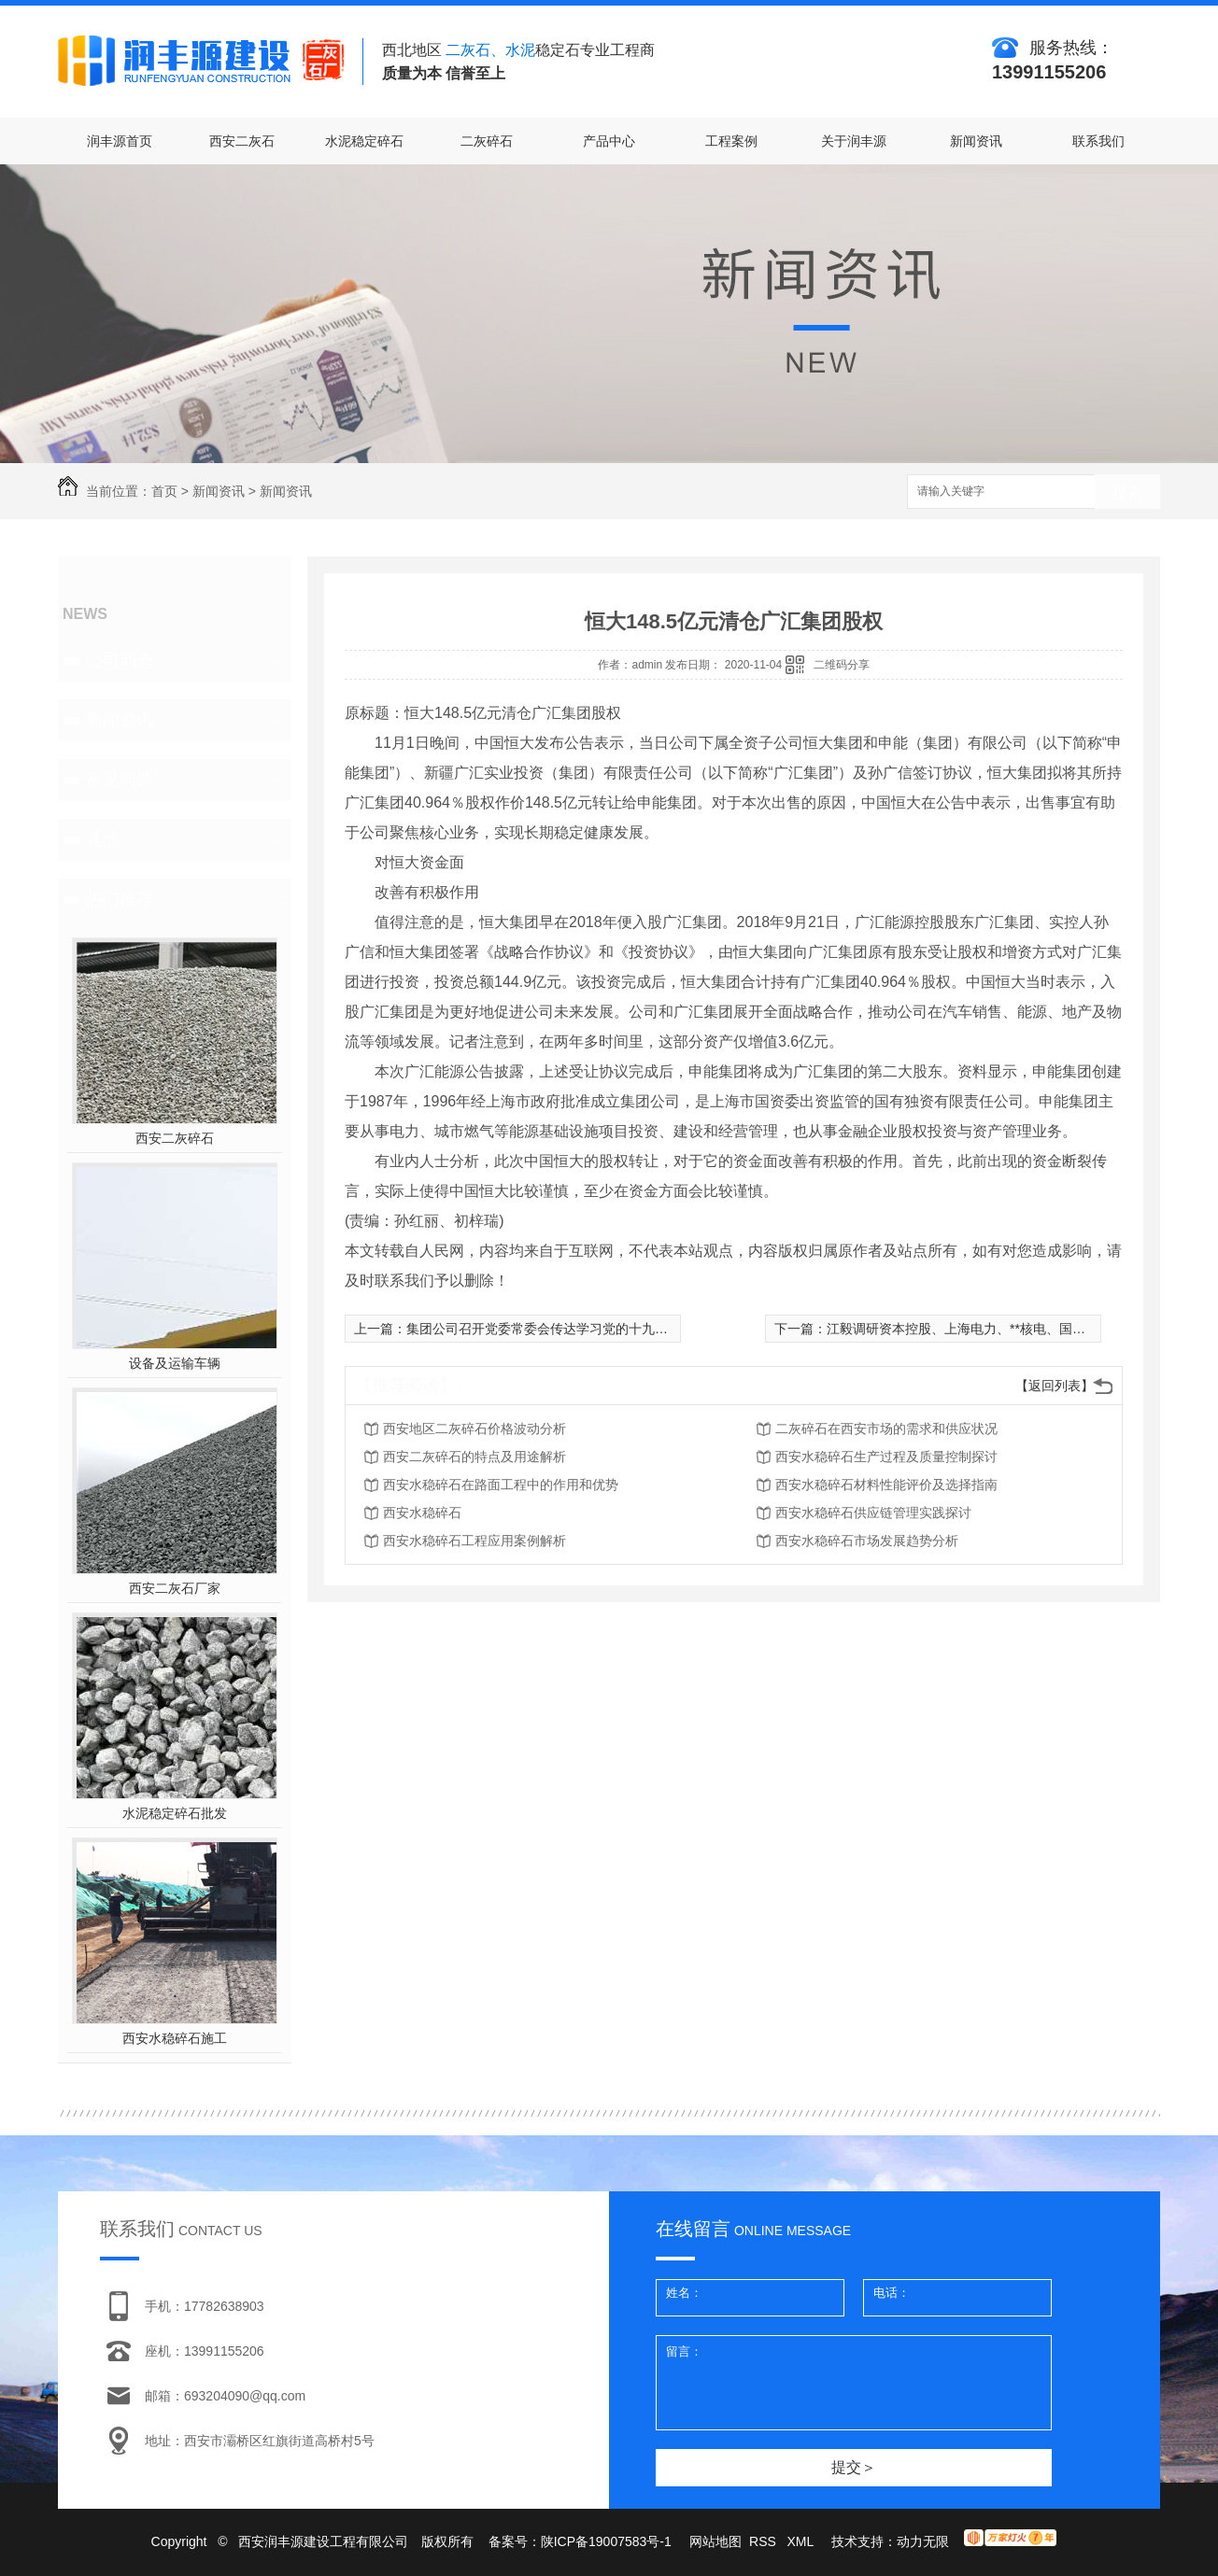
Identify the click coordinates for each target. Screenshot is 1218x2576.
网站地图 (715, 2541)
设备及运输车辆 (174, 1363)
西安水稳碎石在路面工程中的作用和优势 (500, 1484)
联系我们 (1098, 141)
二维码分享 (842, 664)
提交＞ (853, 2467)
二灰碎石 (486, 141)
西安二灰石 (242, 141)
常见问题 (119, 779)
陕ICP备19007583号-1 (606, 2541)
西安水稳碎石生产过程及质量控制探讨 (886, 1456)
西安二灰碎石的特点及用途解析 (474, 1456)
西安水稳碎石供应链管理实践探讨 (873, 1512)
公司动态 (119, 660)
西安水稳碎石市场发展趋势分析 (866, 1540)
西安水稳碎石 (422, 1512)
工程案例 (731, 141)
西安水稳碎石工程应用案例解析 (474, 1540)
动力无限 (923, 2541)
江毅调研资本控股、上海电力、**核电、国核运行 (969, 1328)
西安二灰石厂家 (174, 1588)
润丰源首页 (119, 141)
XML (801, 2541)
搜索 (1127, 492)
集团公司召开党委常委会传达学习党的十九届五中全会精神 (576, 1328)
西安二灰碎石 (174, 1138)
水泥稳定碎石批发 (174, 1813)
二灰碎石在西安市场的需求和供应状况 (886, 1428)
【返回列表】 (1054, 1385)
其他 (103, 839)
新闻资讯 (976, 141)
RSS (764, 2541)
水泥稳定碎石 (364, 141)
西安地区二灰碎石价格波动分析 (474, 1428)
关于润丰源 (853, 141)
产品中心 (609, 141)
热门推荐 (119, 899)
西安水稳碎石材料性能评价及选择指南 (886, 1484)
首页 (164, 491)
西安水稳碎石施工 (174, 2038)
